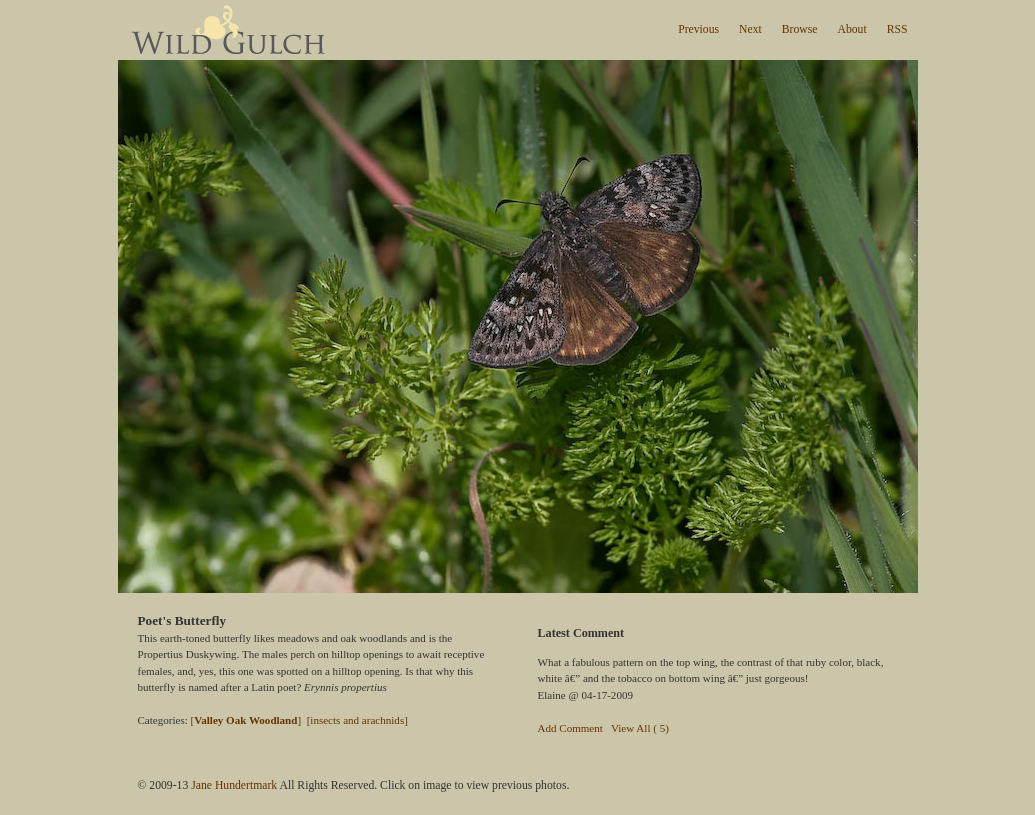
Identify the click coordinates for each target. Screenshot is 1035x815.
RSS (897, 29)
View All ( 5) (640, 728)
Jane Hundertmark (234, 785)
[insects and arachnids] (357, 720)
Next (750, 29)
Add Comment (570, 728)
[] (246, 720)
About (851, 29)
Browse (800, 29)
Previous (698, 29)
